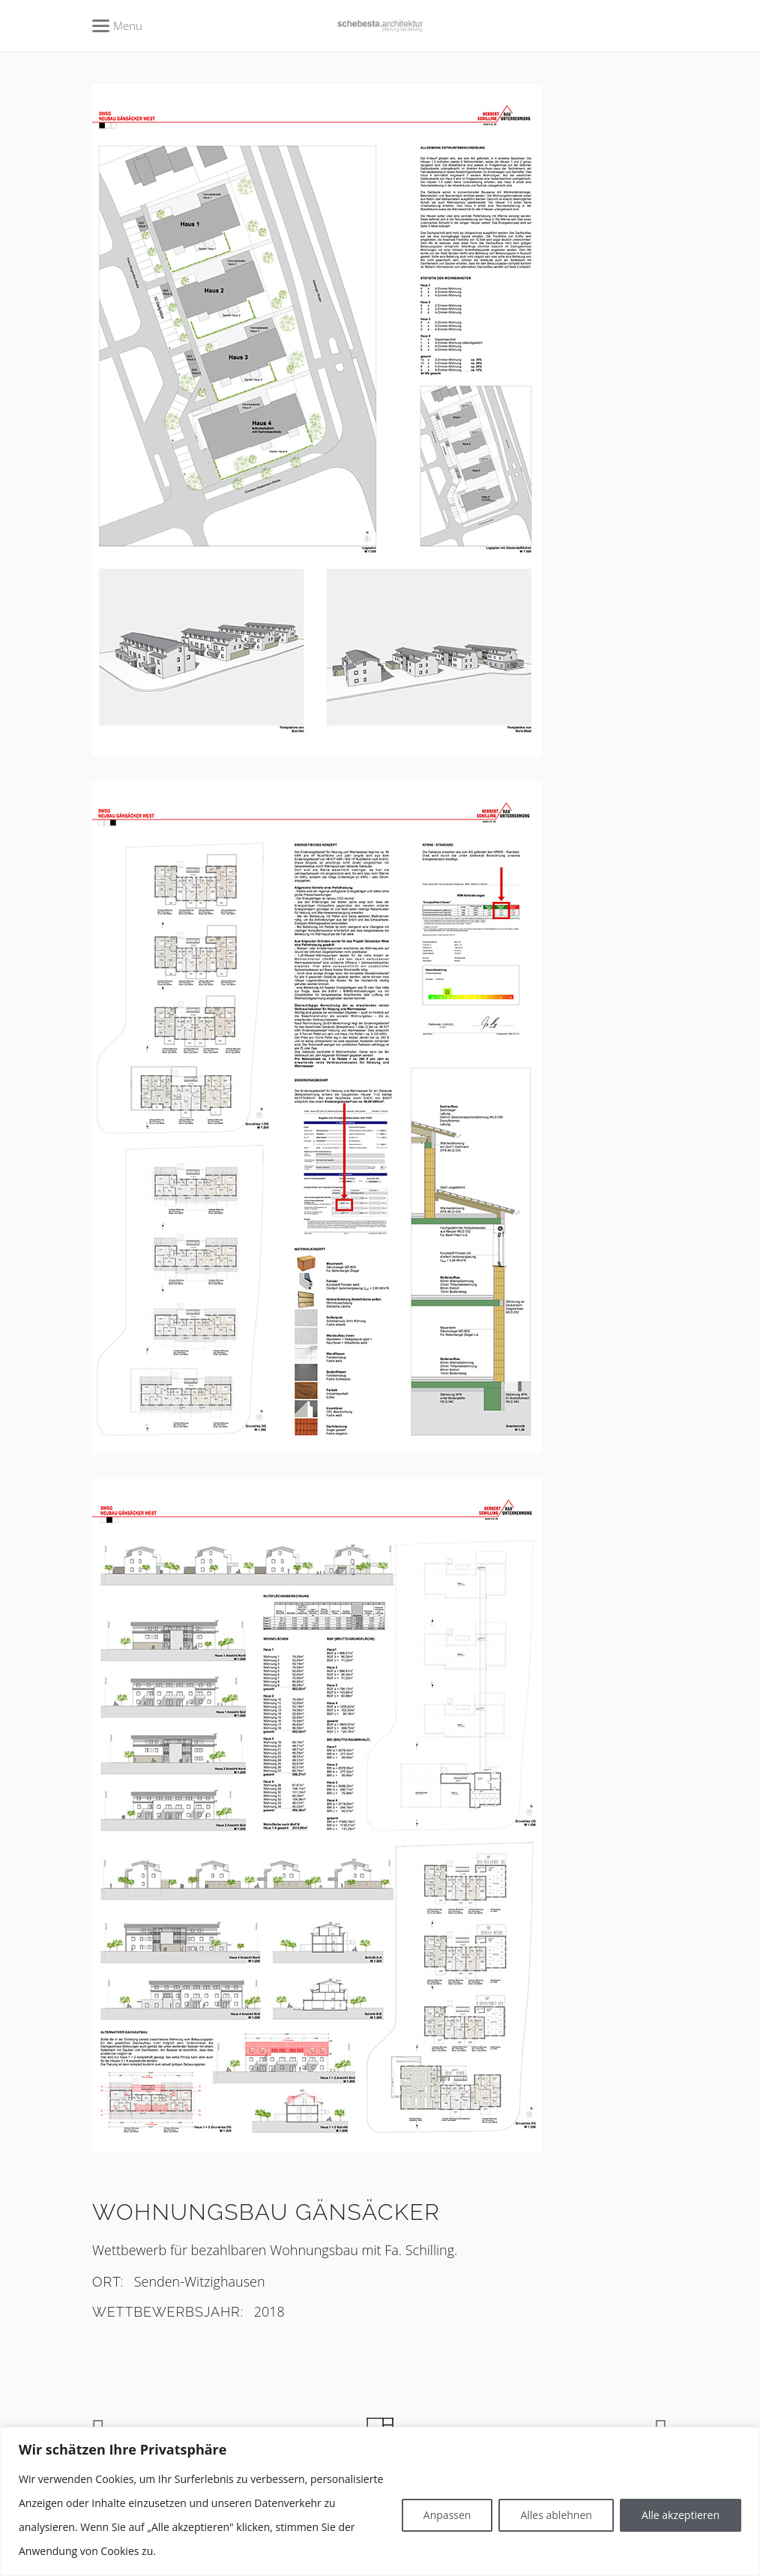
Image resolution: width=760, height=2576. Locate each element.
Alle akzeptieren (681, 2515)
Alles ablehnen (555, 2515)
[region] (380, 2501)
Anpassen (447, 2515)
